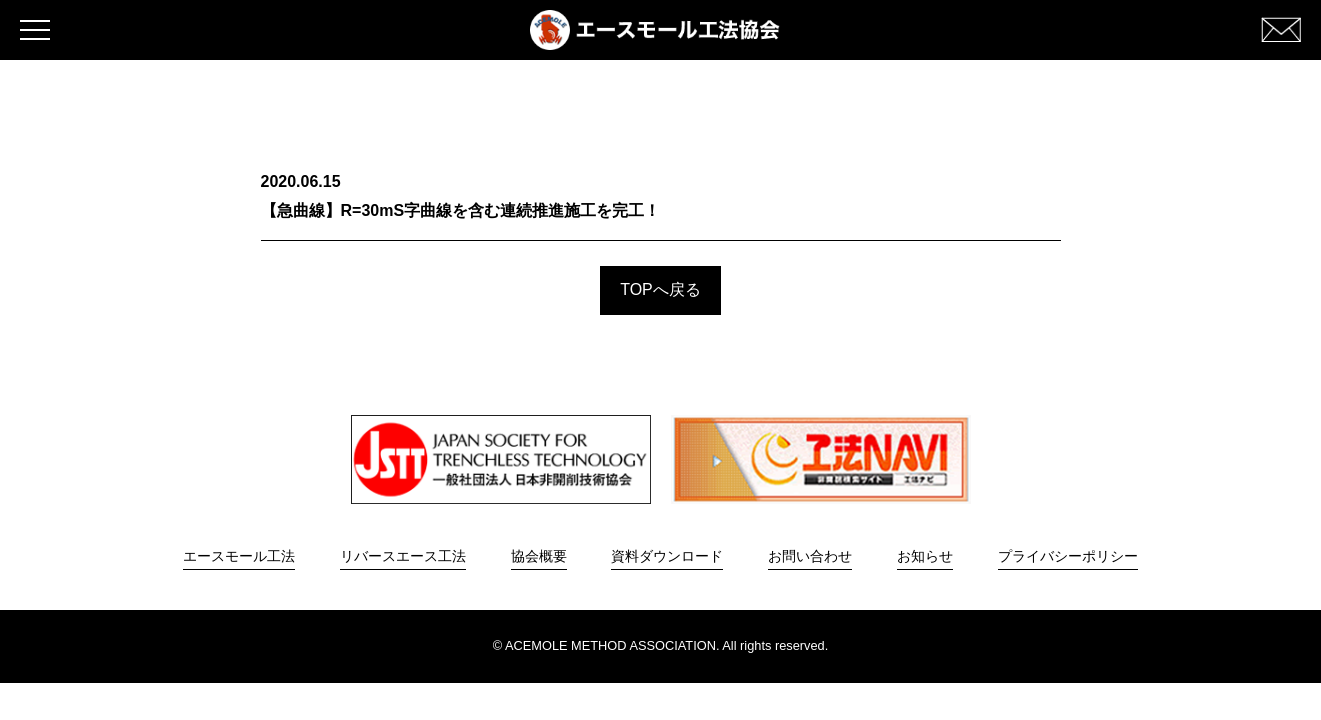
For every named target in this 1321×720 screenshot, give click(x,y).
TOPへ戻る (660, 289)
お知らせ (925, 556)
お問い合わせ (810, 556)
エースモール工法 (239, 556)
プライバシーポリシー (1068, 556)
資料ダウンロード (667, 556)
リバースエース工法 (403, 556)
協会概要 (539, 556)
